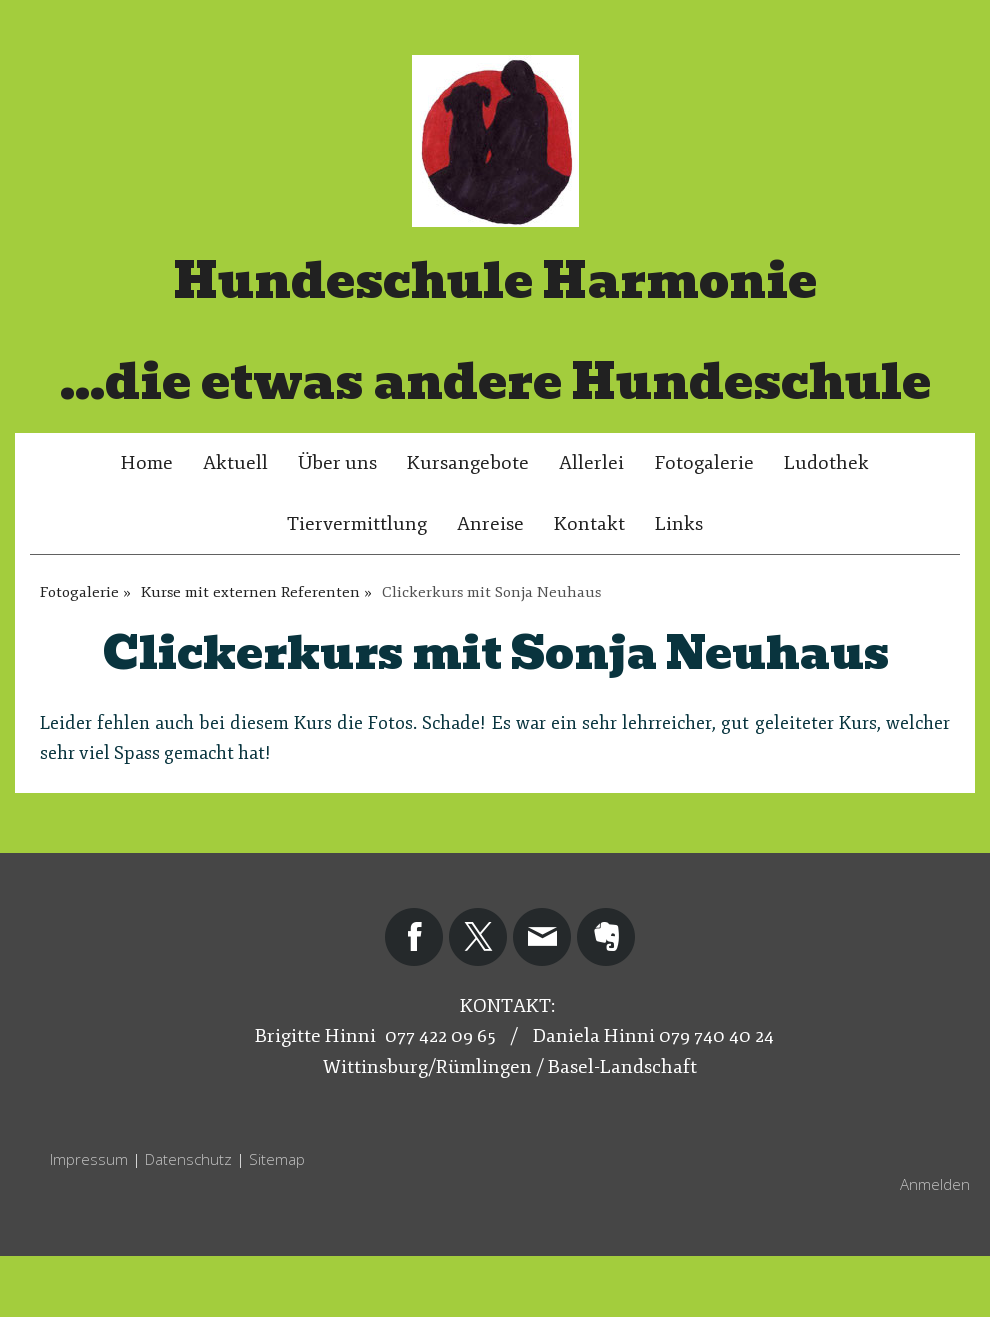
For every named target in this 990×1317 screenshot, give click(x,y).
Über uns (337, 463)
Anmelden (935, 1184)
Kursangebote (468, 463)
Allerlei (591, 463)
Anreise (490, 524)
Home (147, 463)
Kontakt (589, 524)
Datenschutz (188, 1159)
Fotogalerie (704, 463)
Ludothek (826, 463)
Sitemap (277, 1159)
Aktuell (235, 463)
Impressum (89, 1159)
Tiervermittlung (357, 524)
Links (679, 524)
